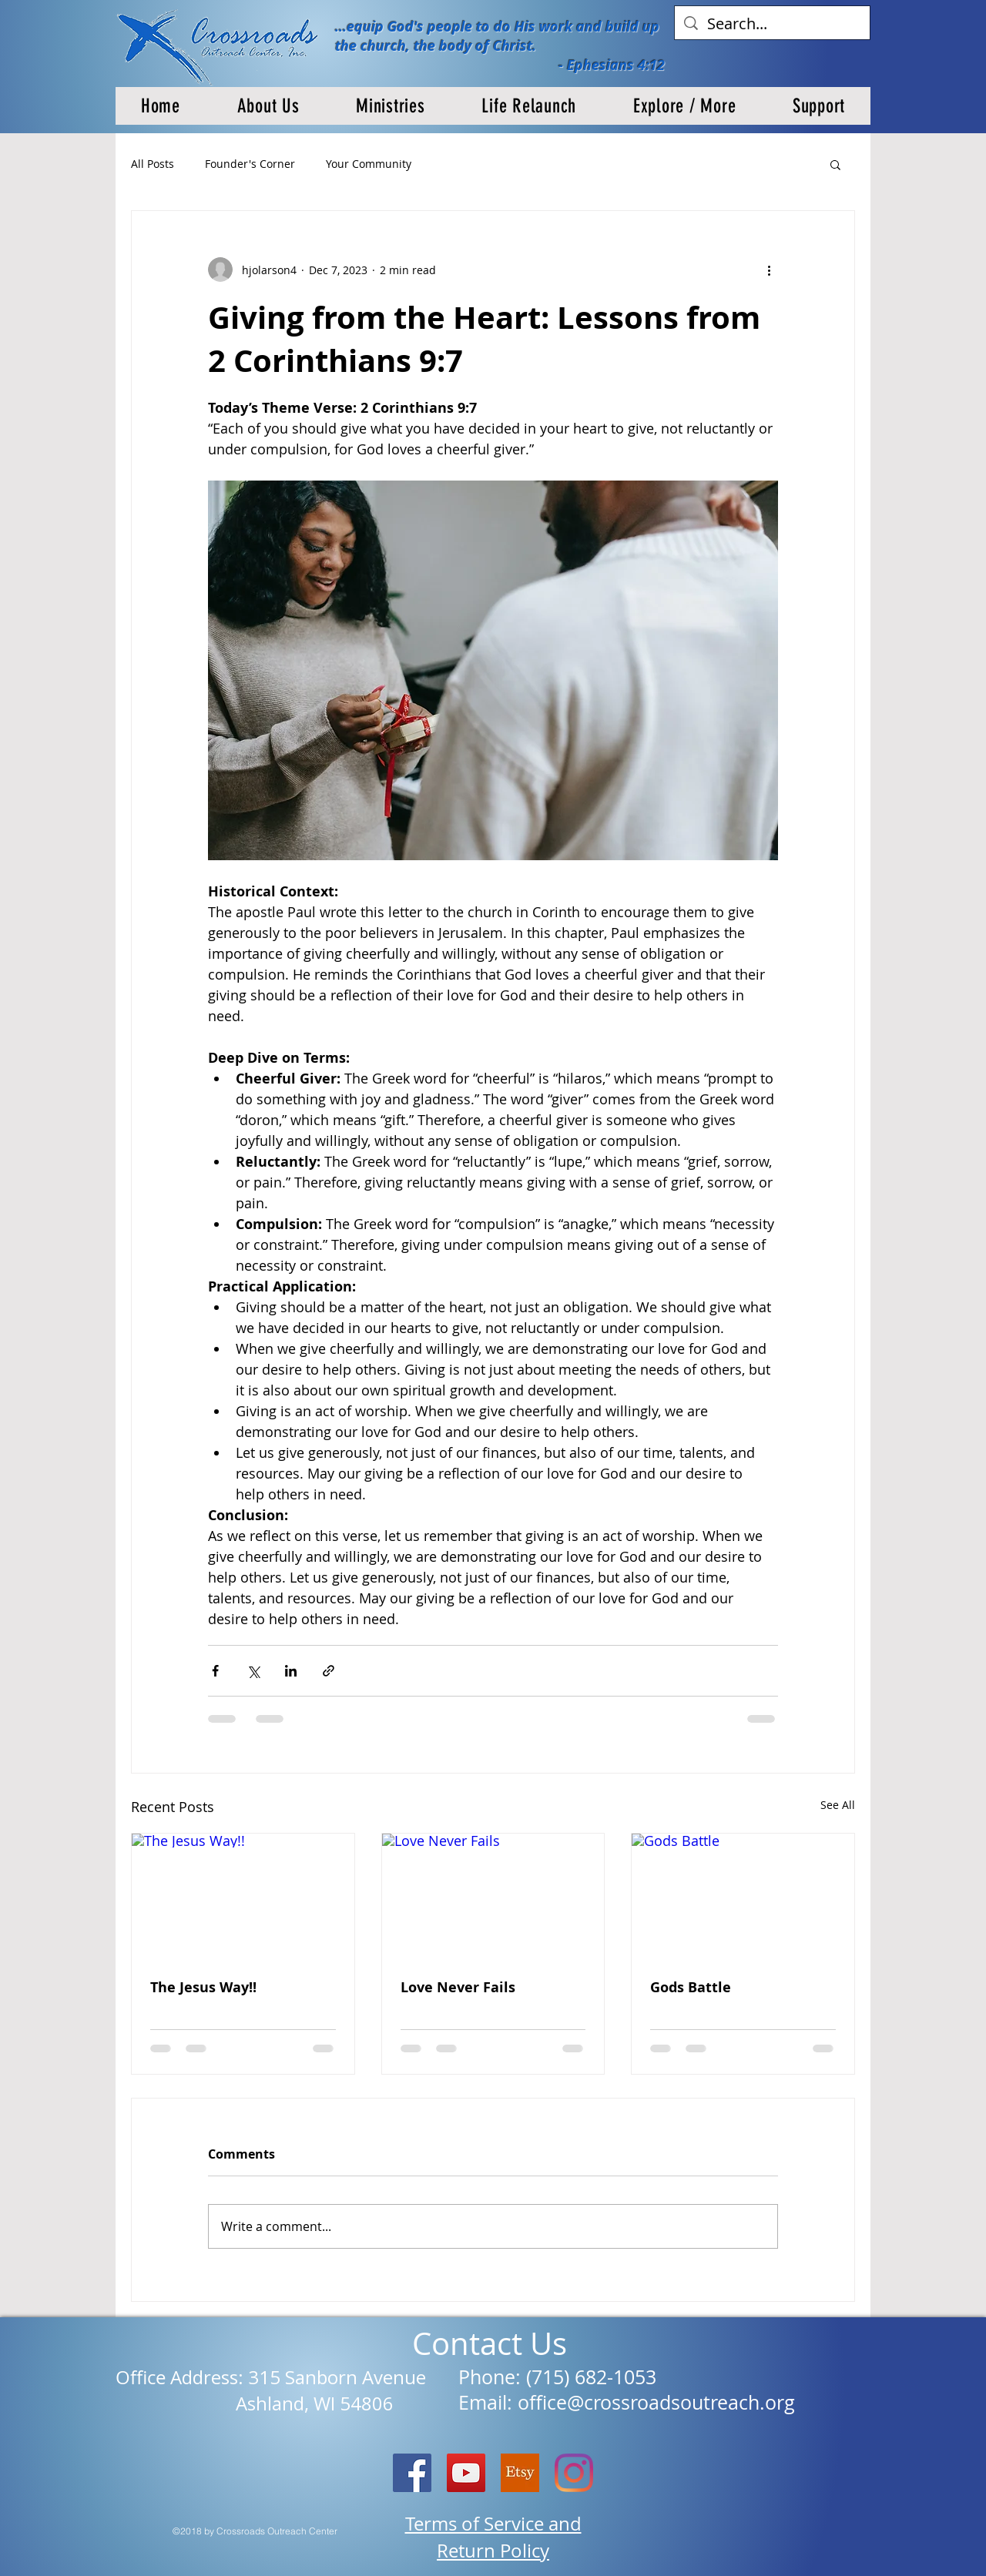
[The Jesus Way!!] (243, 1896)
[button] (268, 106)
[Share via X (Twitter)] (253, 1670)
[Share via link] (328, 1670)
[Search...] (772, 24)
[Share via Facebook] (215, 1670)
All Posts (152, 163)
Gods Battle (690, 1987)
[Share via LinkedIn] (290, 1670)
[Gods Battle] (743, 1896)
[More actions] (769, 269)
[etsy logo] (520, 2473)
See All (837, 1804)
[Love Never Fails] (493, 1896)
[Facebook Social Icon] (412, 2473)
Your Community (368, 163)
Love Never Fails (458, 1987)
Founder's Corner (250, 163)
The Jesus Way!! (203, 1987)
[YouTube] (466, 2473)
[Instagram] (574, 2473)
